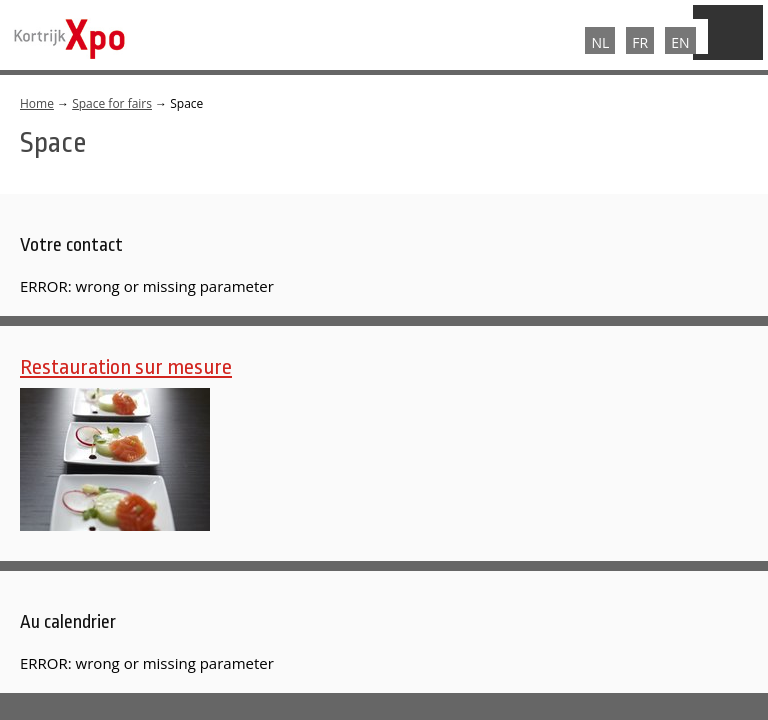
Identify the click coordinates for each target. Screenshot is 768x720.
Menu (728, 32)
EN (680, 42)
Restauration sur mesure (126, 367)
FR (640, 42)
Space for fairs (112, 103)
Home (37, 103)
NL (600, 42)
